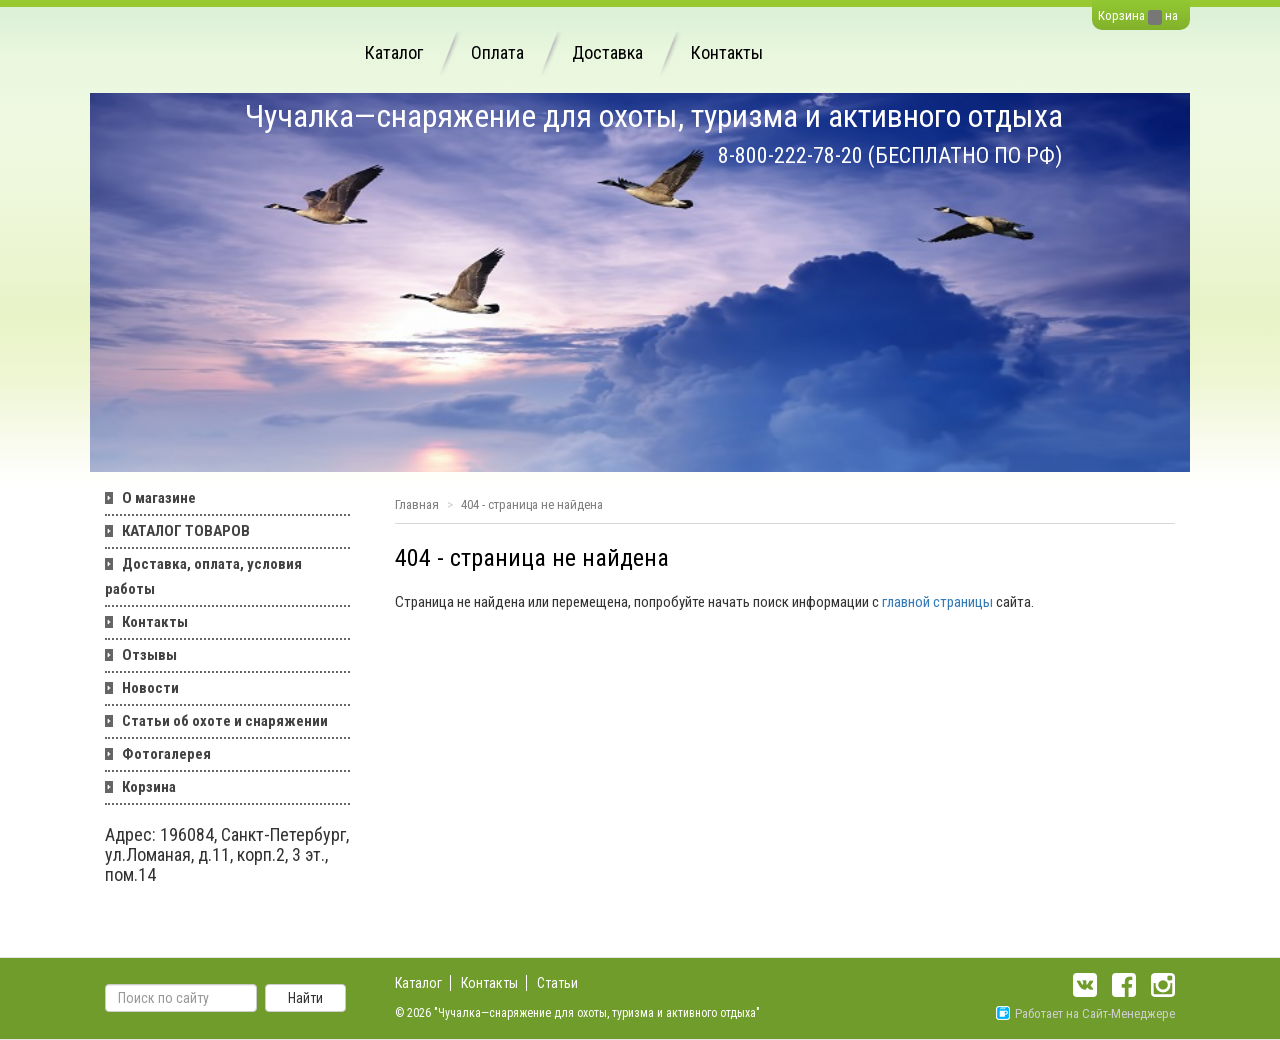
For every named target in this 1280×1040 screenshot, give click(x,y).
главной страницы (937, 602)
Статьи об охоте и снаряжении (225, 721)
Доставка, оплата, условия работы (203, 576)
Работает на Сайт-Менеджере (1085, 1013)
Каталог (394, 52)
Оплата (497, 52)
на (1171, 15)
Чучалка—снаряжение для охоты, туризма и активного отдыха (654, 116)
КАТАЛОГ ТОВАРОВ (186, 531)
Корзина (1121, 15)
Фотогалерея (166, 754)
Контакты (727, 52)
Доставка (607, 52)
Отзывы (149, 655)
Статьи (557, 983)
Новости (150, 688)
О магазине (159, 498)
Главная (417, 504)
